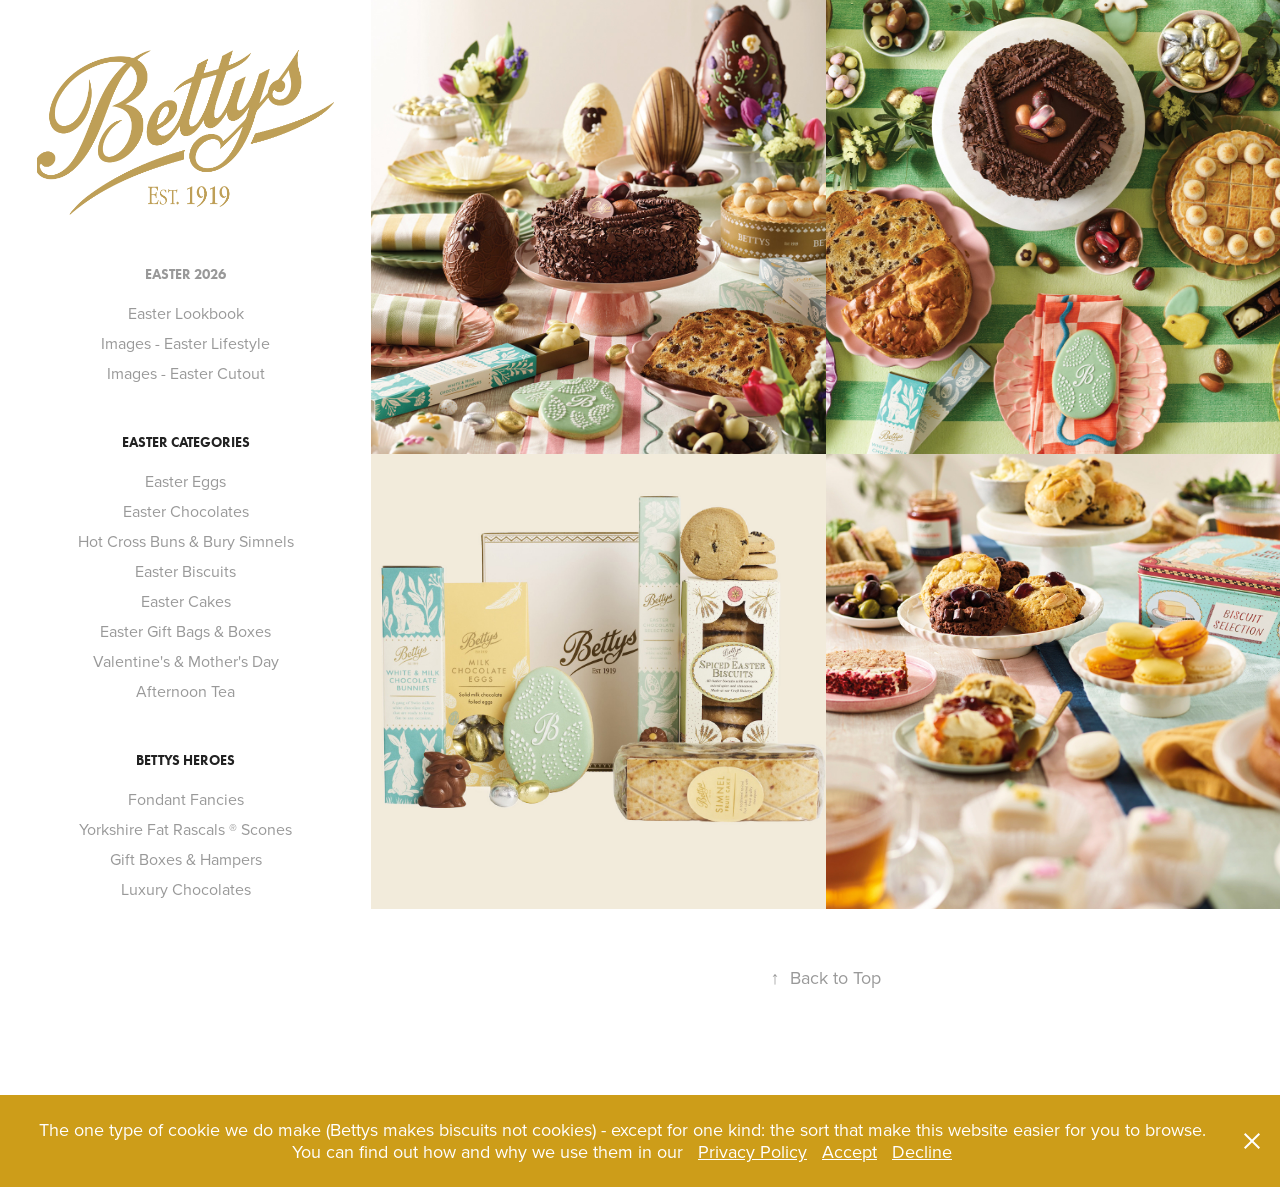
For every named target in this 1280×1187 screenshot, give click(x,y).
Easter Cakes (186, 601)
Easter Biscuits (185, 571)
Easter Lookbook (186, 313)
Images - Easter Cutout (186, 373)
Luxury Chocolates (186, 889)
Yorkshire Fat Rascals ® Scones (185, 829)
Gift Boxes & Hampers (186, 859)
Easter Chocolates (186, 511)
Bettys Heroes (185, 760)
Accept (849, 1151)
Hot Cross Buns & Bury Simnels (186, 541)
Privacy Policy (752, 1151)
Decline (922, 1151)
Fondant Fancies (186, 799)
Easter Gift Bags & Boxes (185, 631)
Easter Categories (186, 442)
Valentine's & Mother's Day (186, 661)
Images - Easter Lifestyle (185, 343)
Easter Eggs (185, 481)
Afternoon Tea (185, 691)
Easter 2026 (185, 274)
